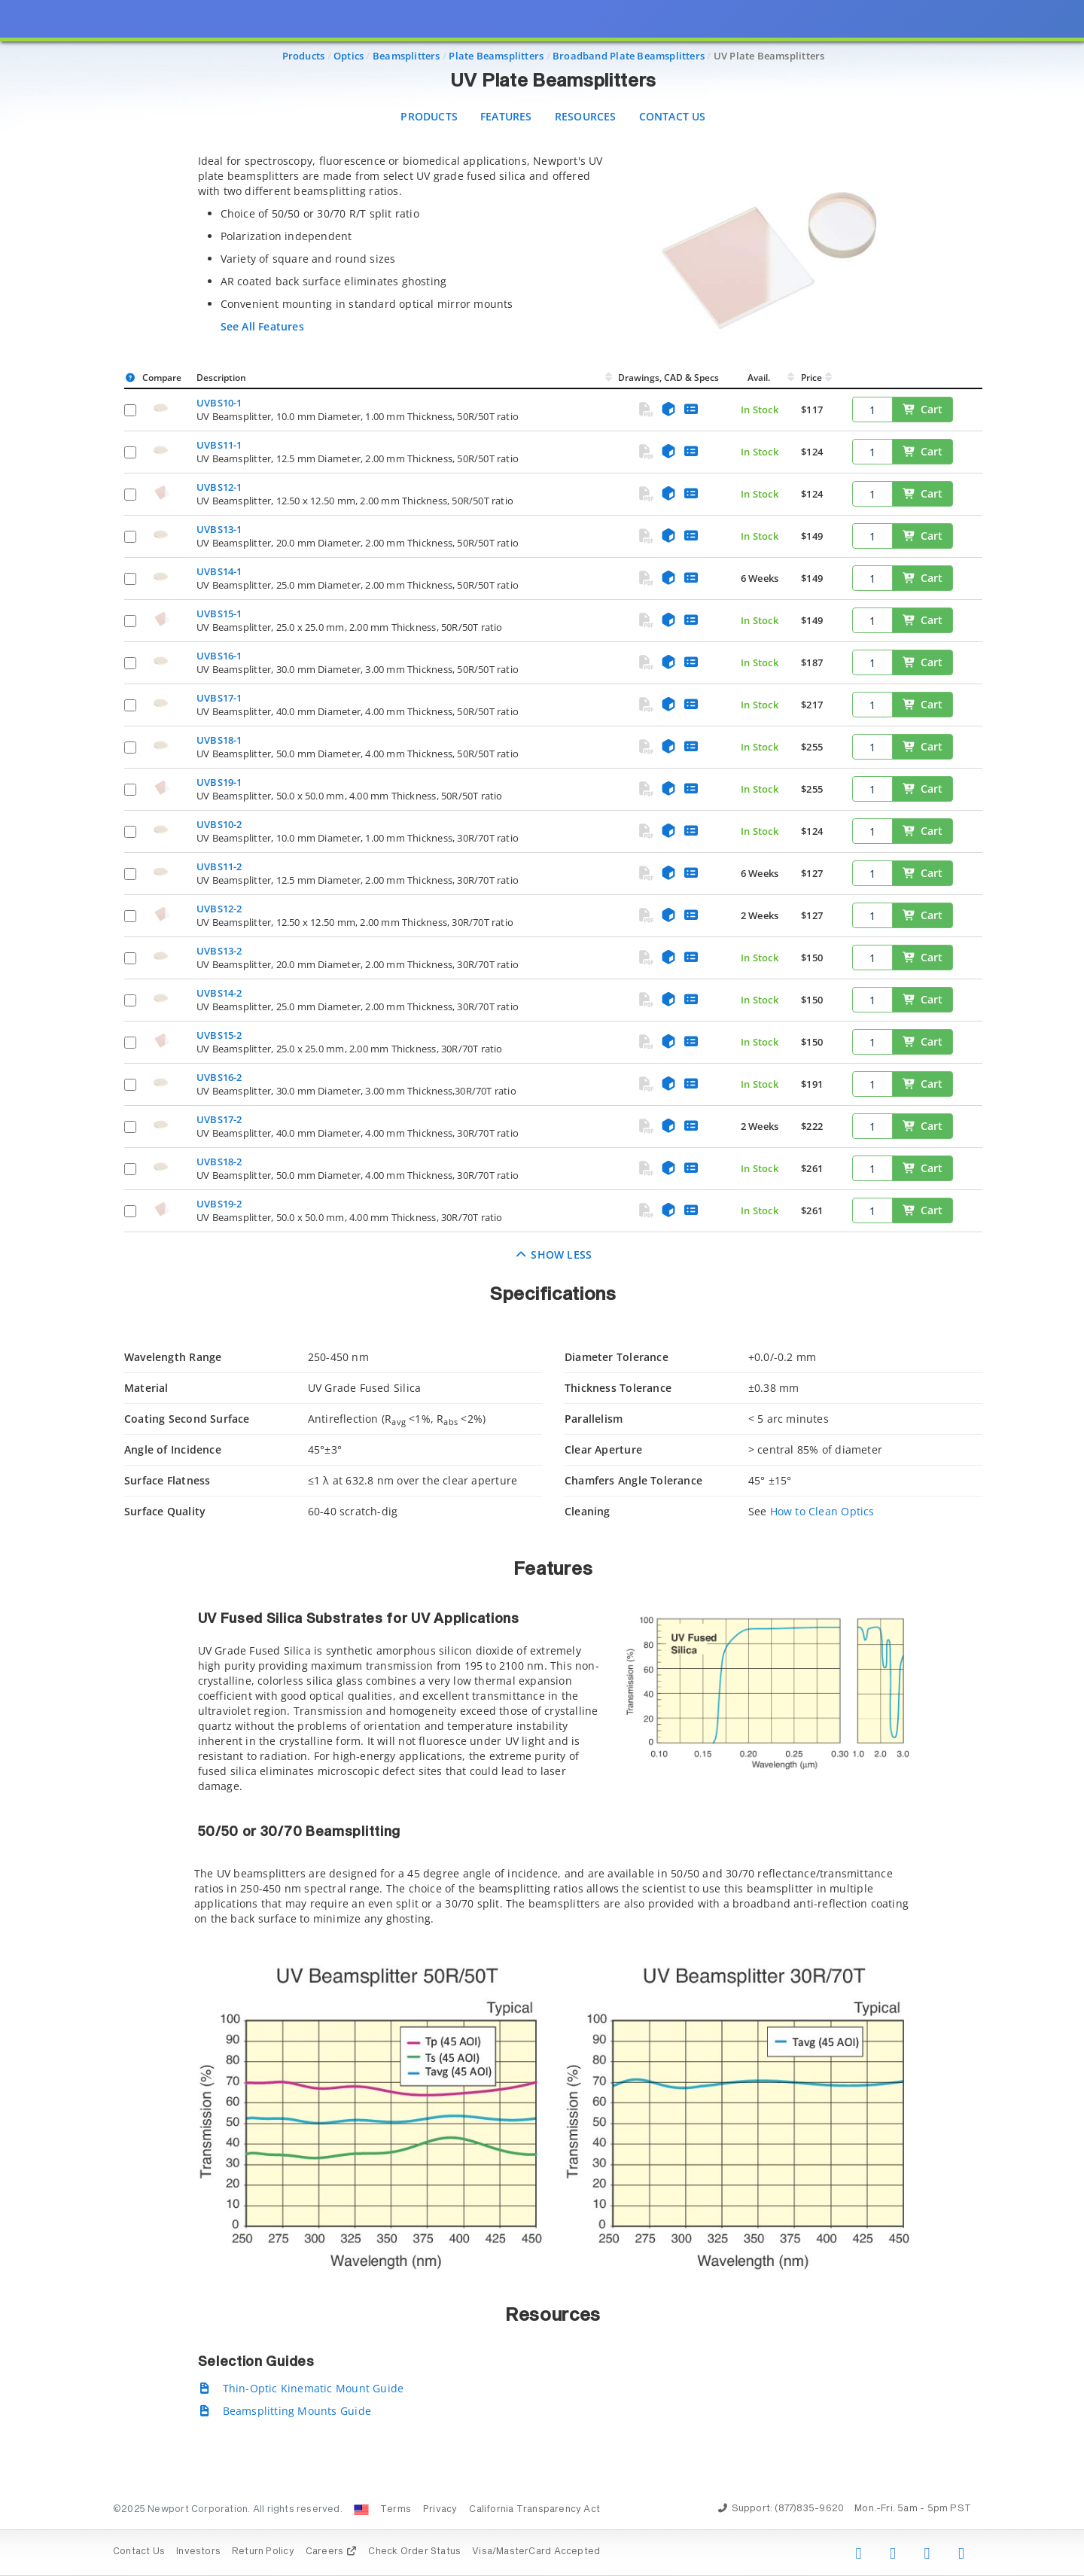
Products (429, 116)
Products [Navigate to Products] (303, 55)
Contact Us (672, 116)
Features (506, 116)
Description (221, 377)
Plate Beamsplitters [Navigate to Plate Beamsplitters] (496, 55)
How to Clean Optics (822, 1511)
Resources (586, 116)
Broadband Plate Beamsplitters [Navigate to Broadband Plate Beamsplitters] (629, 55)
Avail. (760, 377)
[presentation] (542, 1288)
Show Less (553, 1254)
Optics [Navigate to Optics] (348, 55)
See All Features (262, 326)
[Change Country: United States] (361, 2509)
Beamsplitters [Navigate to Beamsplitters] (406, 55)
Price (811, 377)
